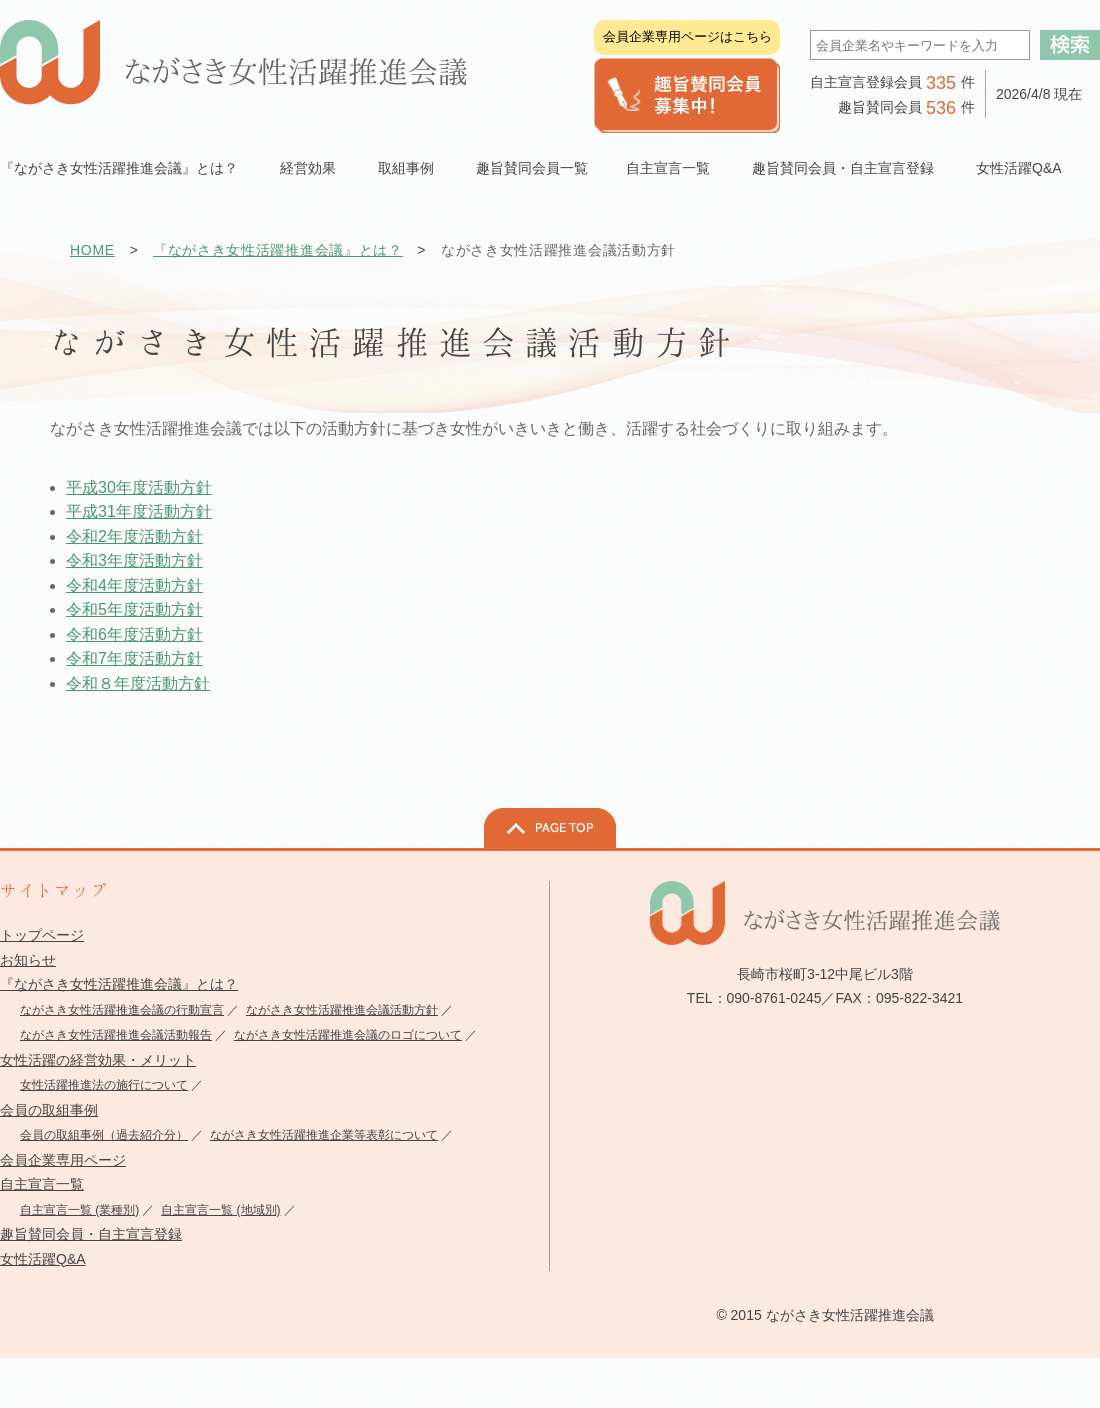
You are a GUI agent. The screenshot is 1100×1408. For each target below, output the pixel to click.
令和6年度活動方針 (134, 634)
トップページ (42, 935)
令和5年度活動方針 (134, 609)
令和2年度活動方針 (134, 536)
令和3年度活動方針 (134, 560)
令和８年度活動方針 (138, 683)
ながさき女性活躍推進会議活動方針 (342, 1010)
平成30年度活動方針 (139, 487)
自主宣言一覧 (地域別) (220, 1210)
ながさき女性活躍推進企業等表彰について (324, 1135)
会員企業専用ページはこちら (687, 37)
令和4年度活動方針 (134, 585)
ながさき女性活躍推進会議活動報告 (116, 1035)
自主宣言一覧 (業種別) (79, 1210)
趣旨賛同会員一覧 (532, 168)
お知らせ (28, 960)
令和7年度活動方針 (134, 658)
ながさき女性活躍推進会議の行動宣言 (122, 1010)
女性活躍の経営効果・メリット (98, 1060)
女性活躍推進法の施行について (104, 1085)
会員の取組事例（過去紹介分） (104, 1135)
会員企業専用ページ (63, 1160)
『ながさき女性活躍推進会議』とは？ (278, 250)
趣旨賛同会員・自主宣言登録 (91, 1234)
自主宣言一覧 (42, 1184)
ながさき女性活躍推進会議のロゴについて (348, 1035)
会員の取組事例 (49, 1110)
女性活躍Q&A (1019, 168)
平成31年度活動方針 (139, 511)
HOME (92, 250)
